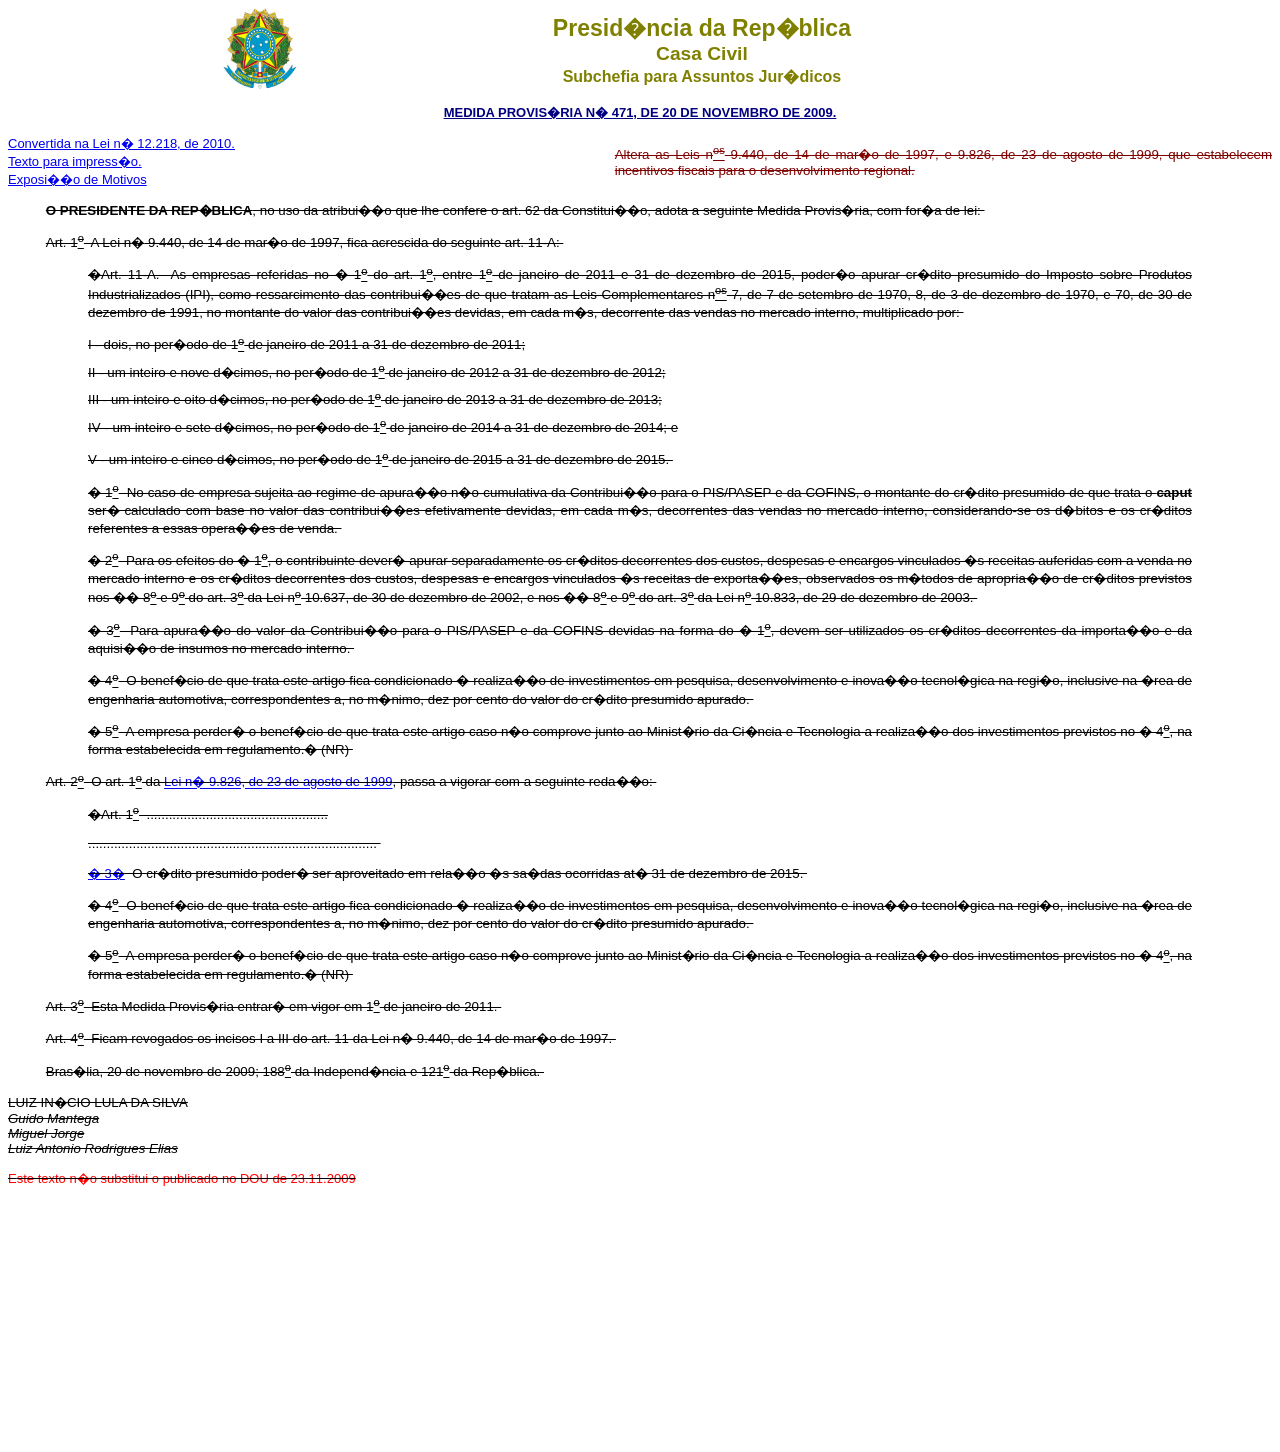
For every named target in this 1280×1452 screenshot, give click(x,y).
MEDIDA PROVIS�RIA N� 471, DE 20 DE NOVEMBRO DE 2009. (640, 112)
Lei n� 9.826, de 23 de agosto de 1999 (278, 782)
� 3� (106, 873)
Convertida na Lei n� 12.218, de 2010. (121, 143)
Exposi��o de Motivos (77, 179)
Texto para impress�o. (75, 161)
